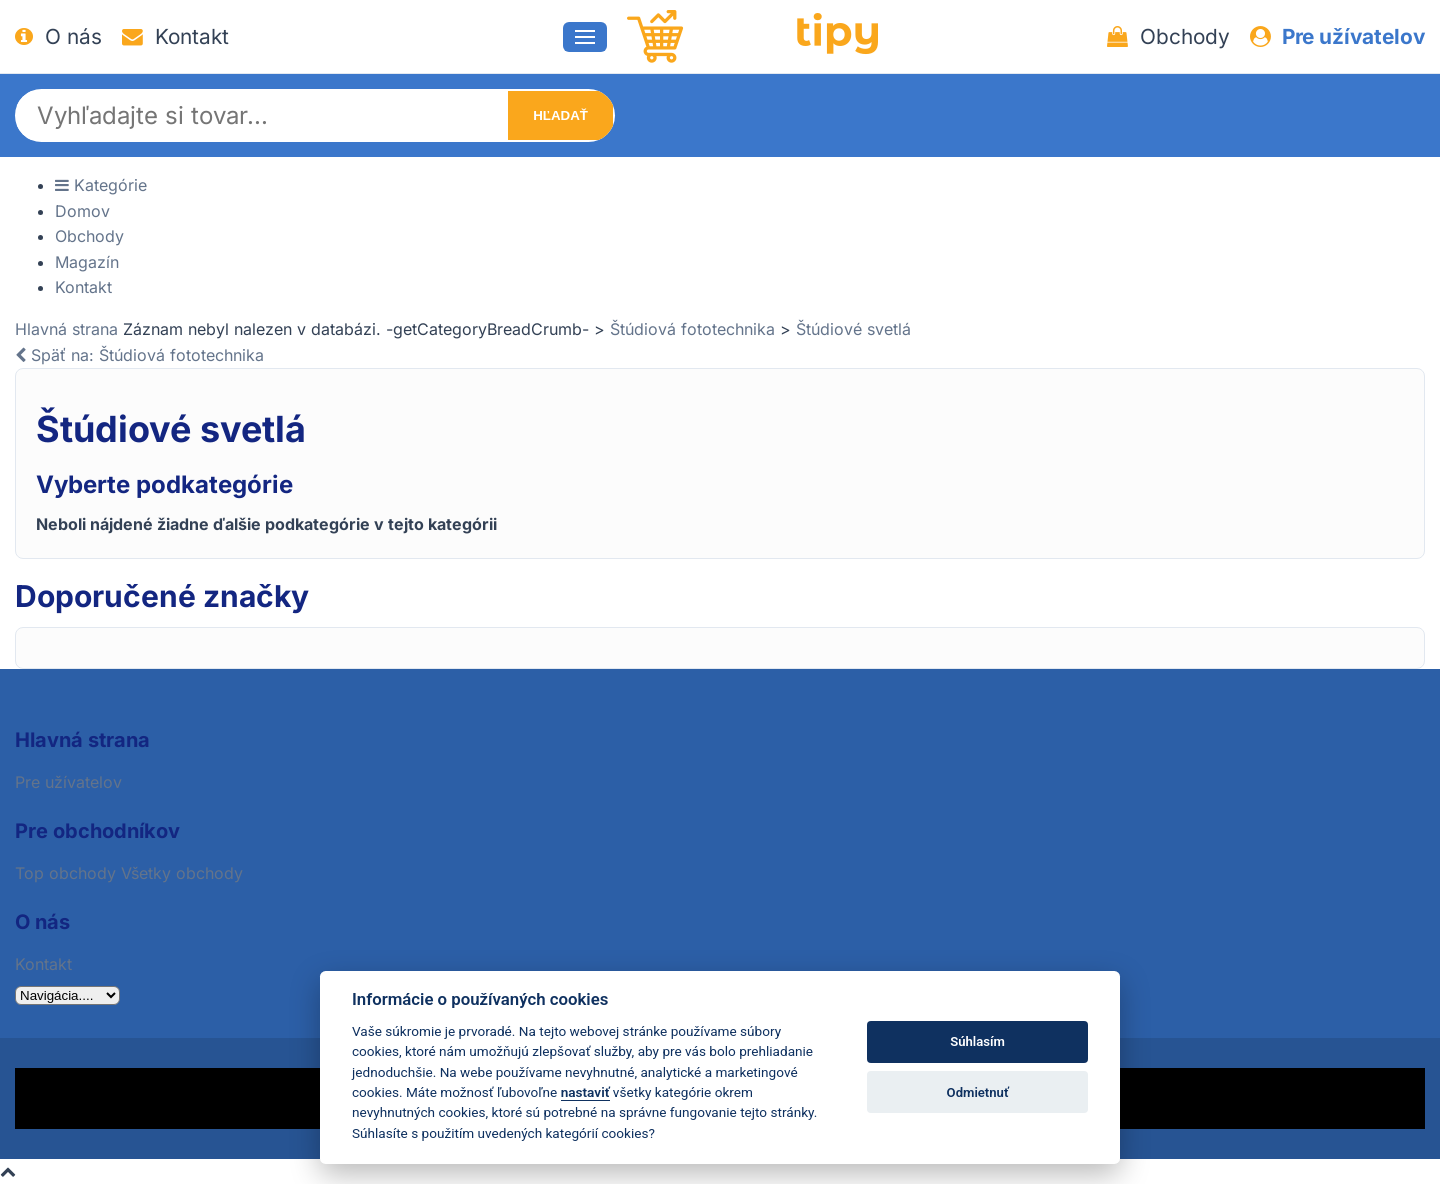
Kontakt (175, 36)
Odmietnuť (978, 1092)
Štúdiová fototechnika (692, 329)
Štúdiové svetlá (853, 329)
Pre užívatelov (1337, 36)
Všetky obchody (182, 873)
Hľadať (560, 115)
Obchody (1168, 36)
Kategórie (101, 185)
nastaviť (585, 1092)
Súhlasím (977, 1041)
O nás (58, 36)
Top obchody (65, 873)
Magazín (87, 262)
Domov (82, 211)
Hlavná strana (66, 329)
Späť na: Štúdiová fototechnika (139, 355)
